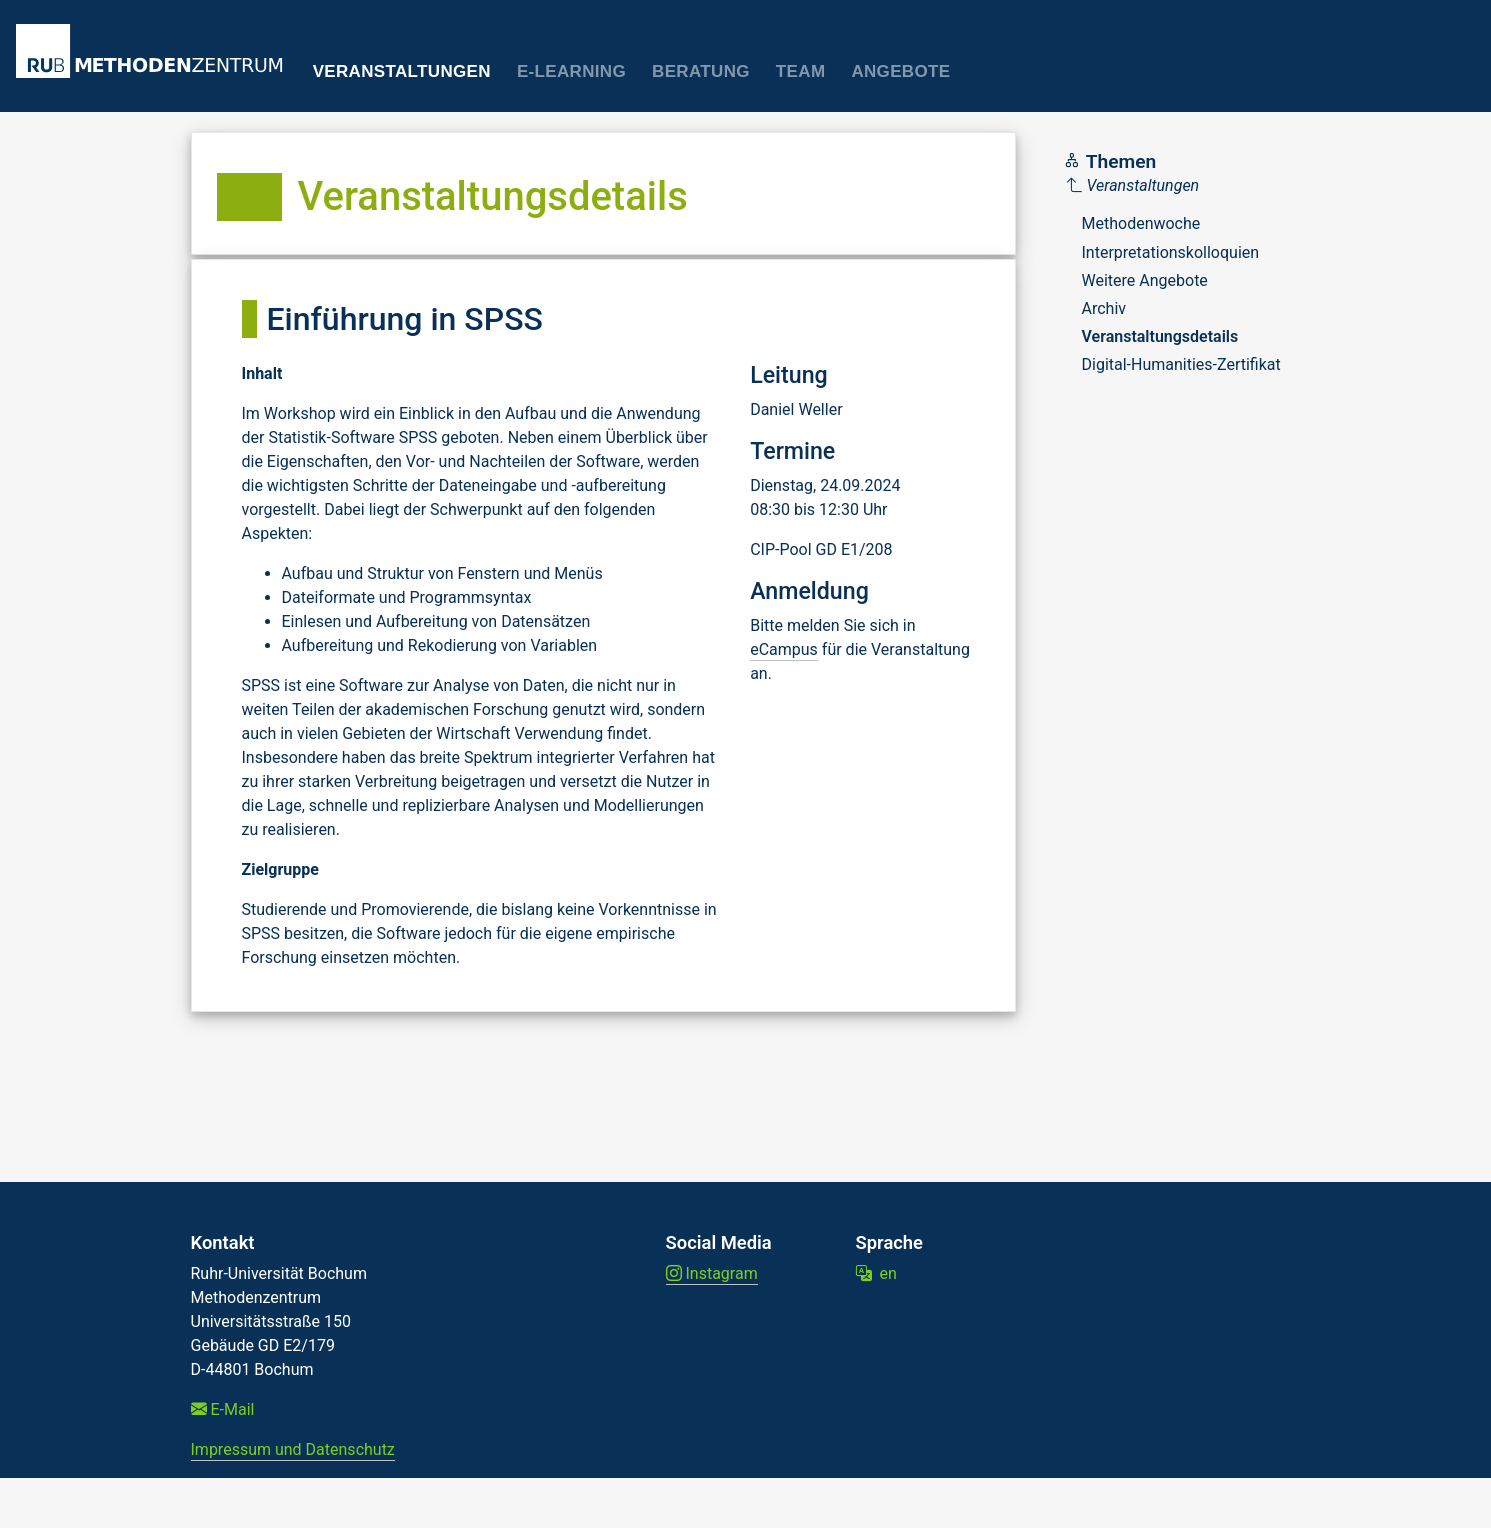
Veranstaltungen (402, 71)
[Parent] (1174, 186)
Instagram (712, 1273)
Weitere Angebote (1145, 280)
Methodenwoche (1141, 223)
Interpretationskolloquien (1171, 252)
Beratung (701, 71)
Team (801, 71)
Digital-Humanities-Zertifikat (1181, 364)
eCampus (784, 649)
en (876, 1273)
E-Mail (223, 1409)
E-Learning (571, 71)
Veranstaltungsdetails (1160, 336)
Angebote (900, 71)
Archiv (1104, 308)
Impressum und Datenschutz (293, 1449)
